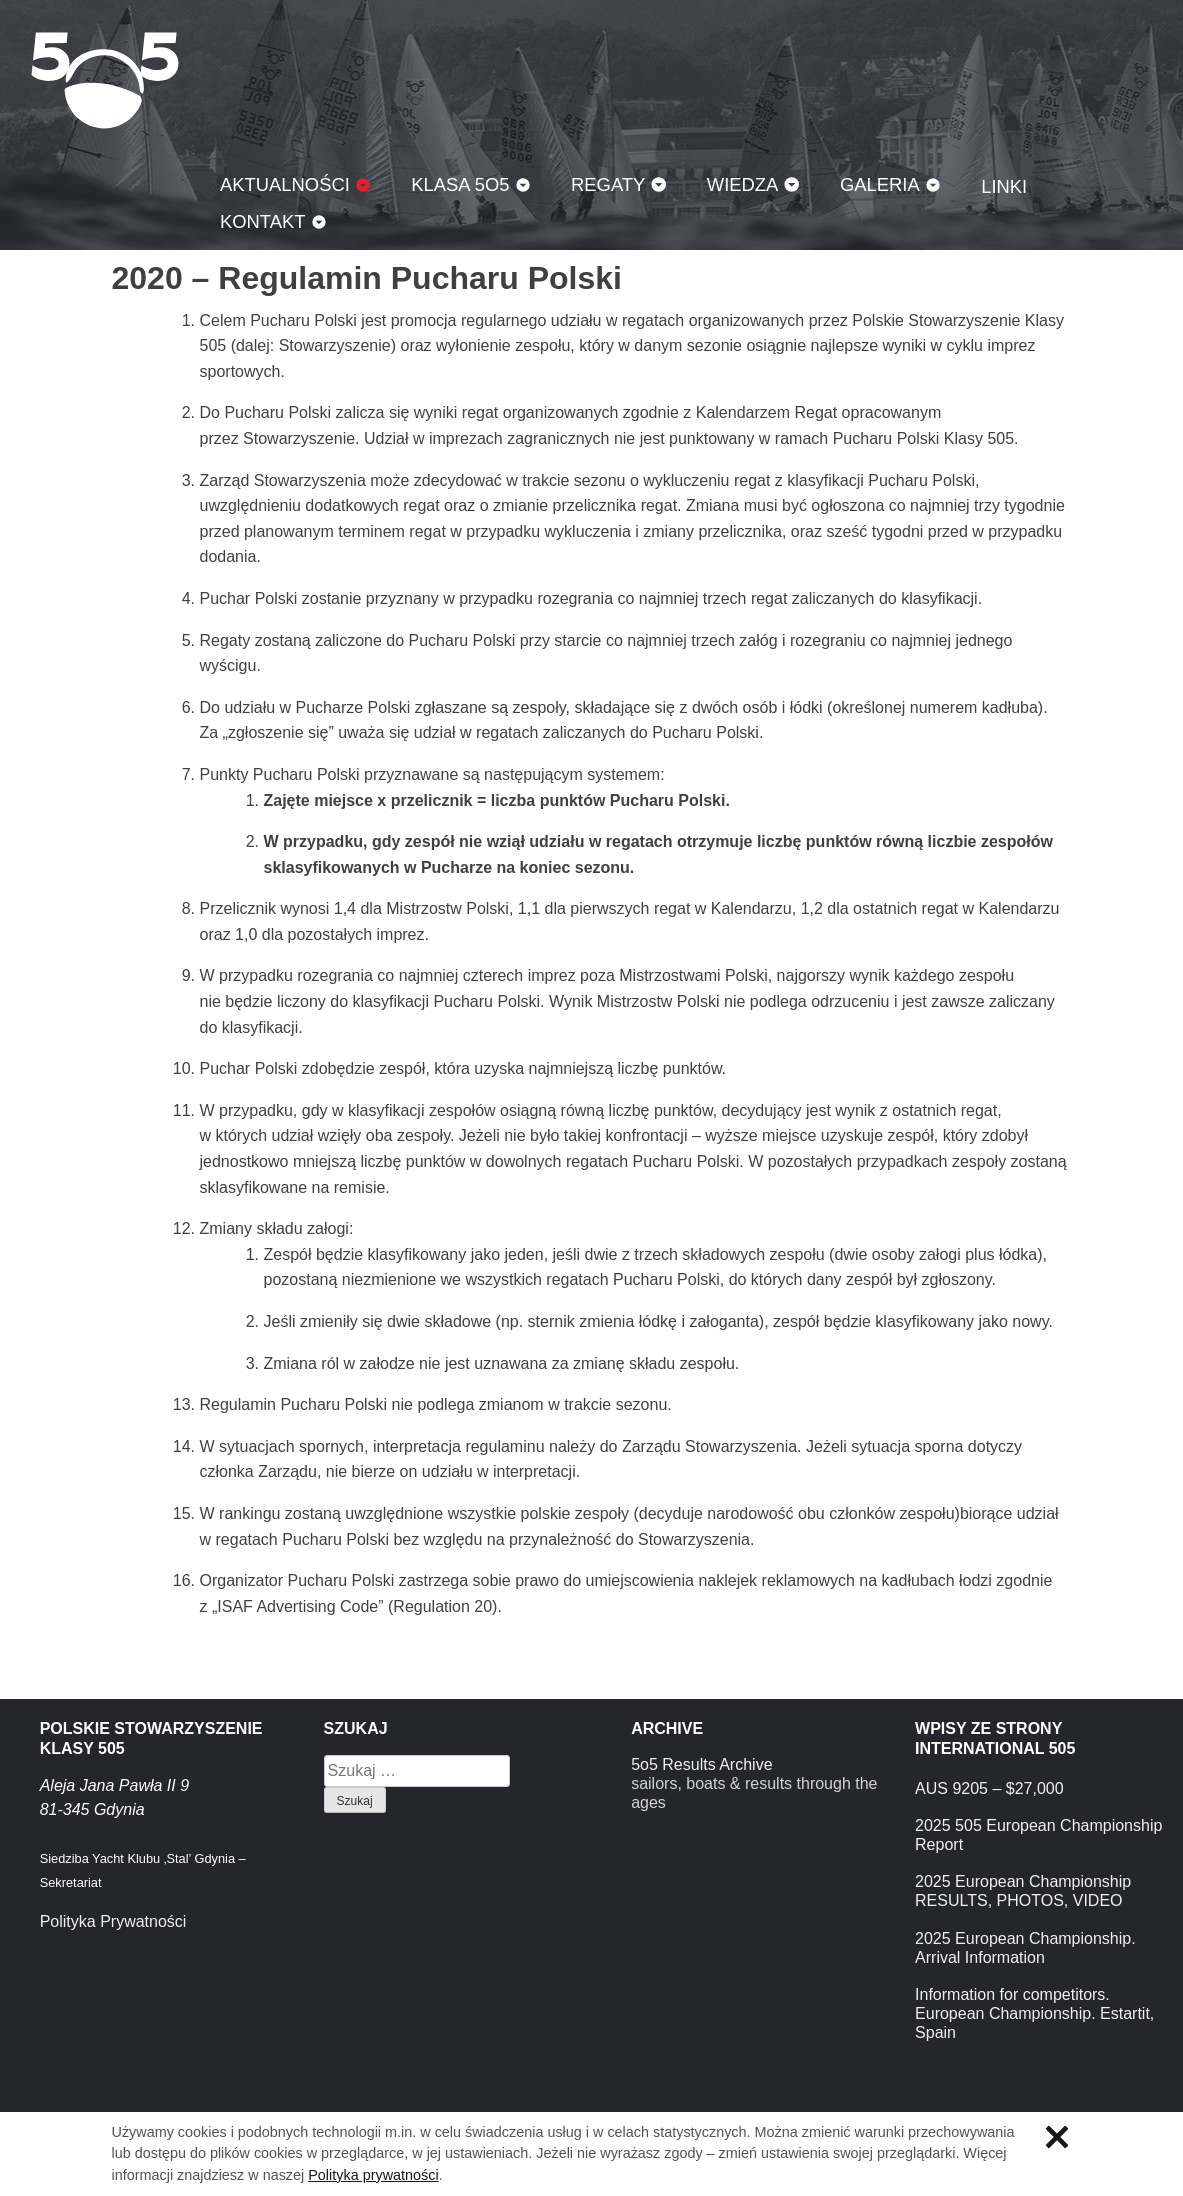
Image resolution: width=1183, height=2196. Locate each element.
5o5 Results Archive (701, 1764)
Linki (1004, 186)
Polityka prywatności (373, 2175)
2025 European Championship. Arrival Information (1025, 1948)
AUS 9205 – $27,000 (989, 1788)
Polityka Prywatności (113, 1921)
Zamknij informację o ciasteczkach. (1057, 2137)
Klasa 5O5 (105, 80)
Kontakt (263, 221)
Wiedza (743, 184)
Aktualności (285, 184)
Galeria (880, 184)
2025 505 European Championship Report (1038, 1835)
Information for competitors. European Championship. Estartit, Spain (1034, 2013)
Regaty (608, 184)
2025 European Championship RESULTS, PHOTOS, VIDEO (1023, 1891)
